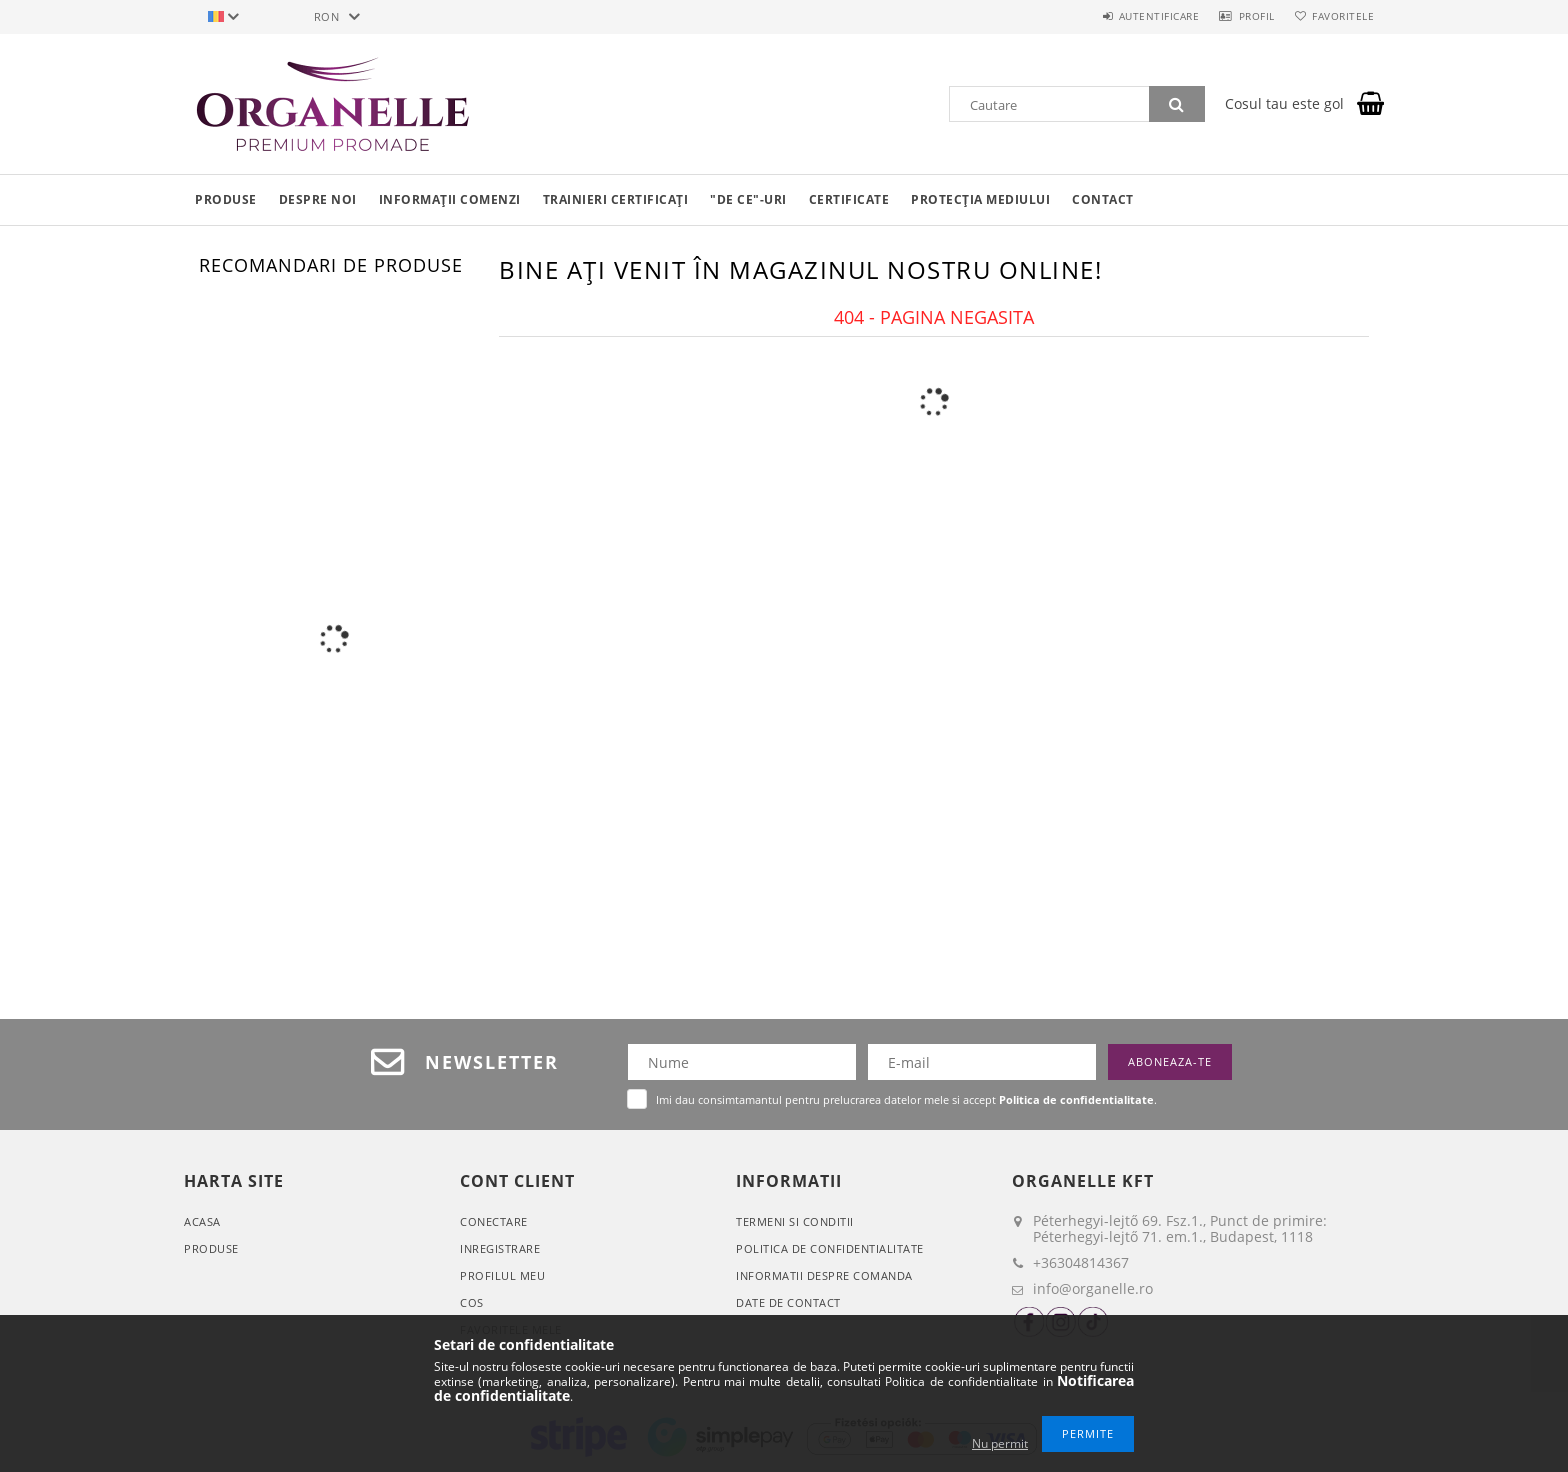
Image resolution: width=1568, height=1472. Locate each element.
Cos (472, 1302)
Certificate (849, 199)
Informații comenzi (450, 199)
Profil (1242, 16)
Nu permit (1000, 1443)
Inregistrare (500, 1248)
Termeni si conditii (795, 1221)
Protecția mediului (980, 199)
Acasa (202, 1221)
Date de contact (788, 1302)
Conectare (494, 1221)
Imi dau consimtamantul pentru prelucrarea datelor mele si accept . (906, 1099)
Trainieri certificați (616, 199)
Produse (226, 199)
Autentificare (1134, 16)
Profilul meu (502, 1275)
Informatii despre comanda (824, 1275)
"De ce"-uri (748, 199)
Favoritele (1338, 16)
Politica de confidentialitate (830, 1248)
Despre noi (318, 199)
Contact (1103, 199)
